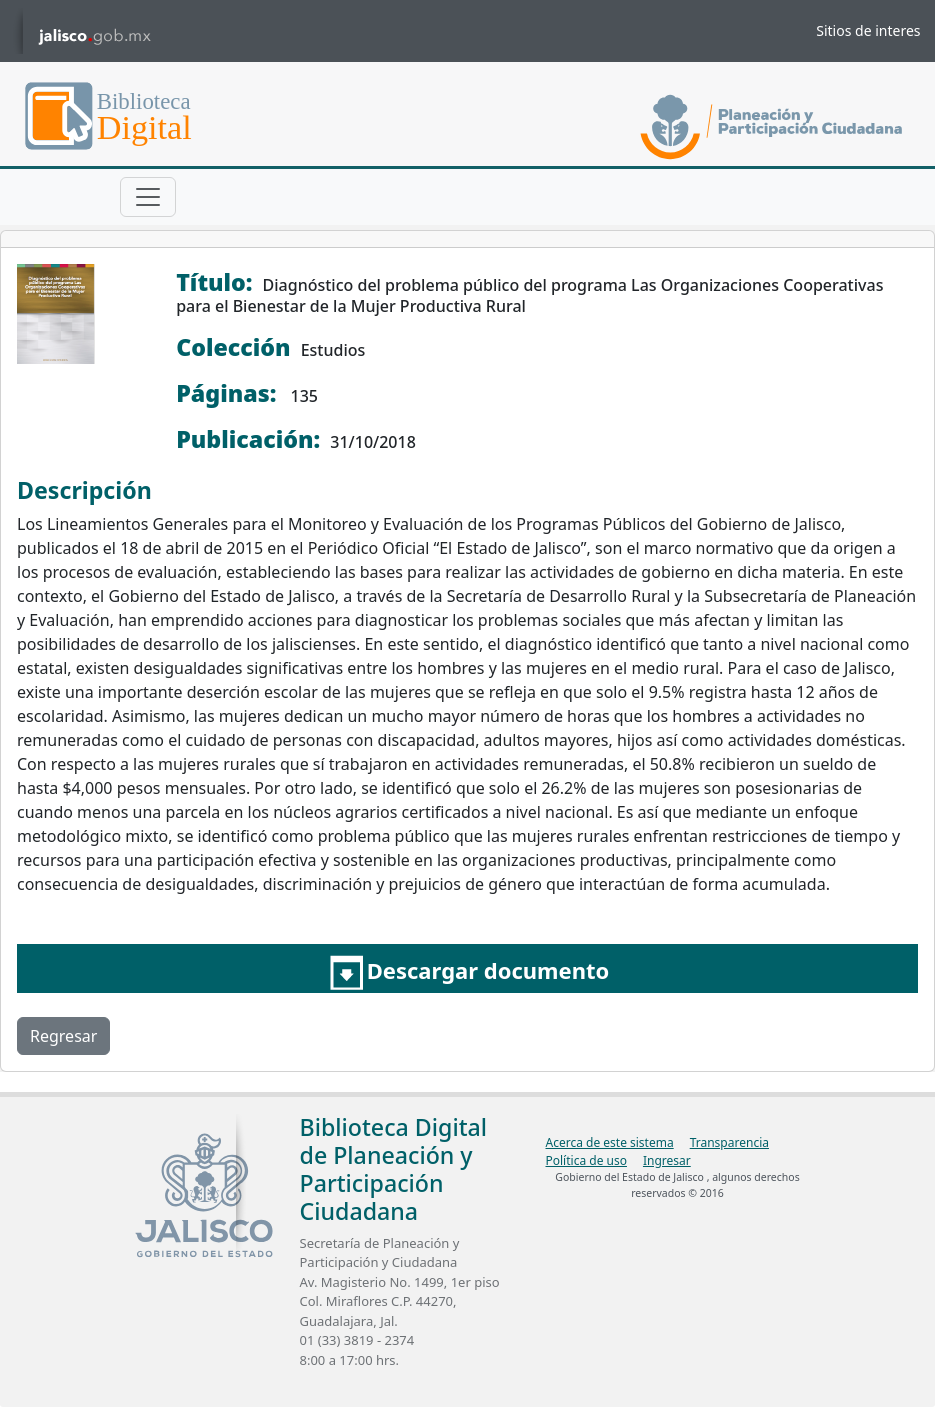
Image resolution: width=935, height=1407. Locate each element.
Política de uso (586, 1160)
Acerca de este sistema (610, 1142)
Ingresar (667, 1160)
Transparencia (729, 1142)
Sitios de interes (868, 30)
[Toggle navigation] (148, 197)
